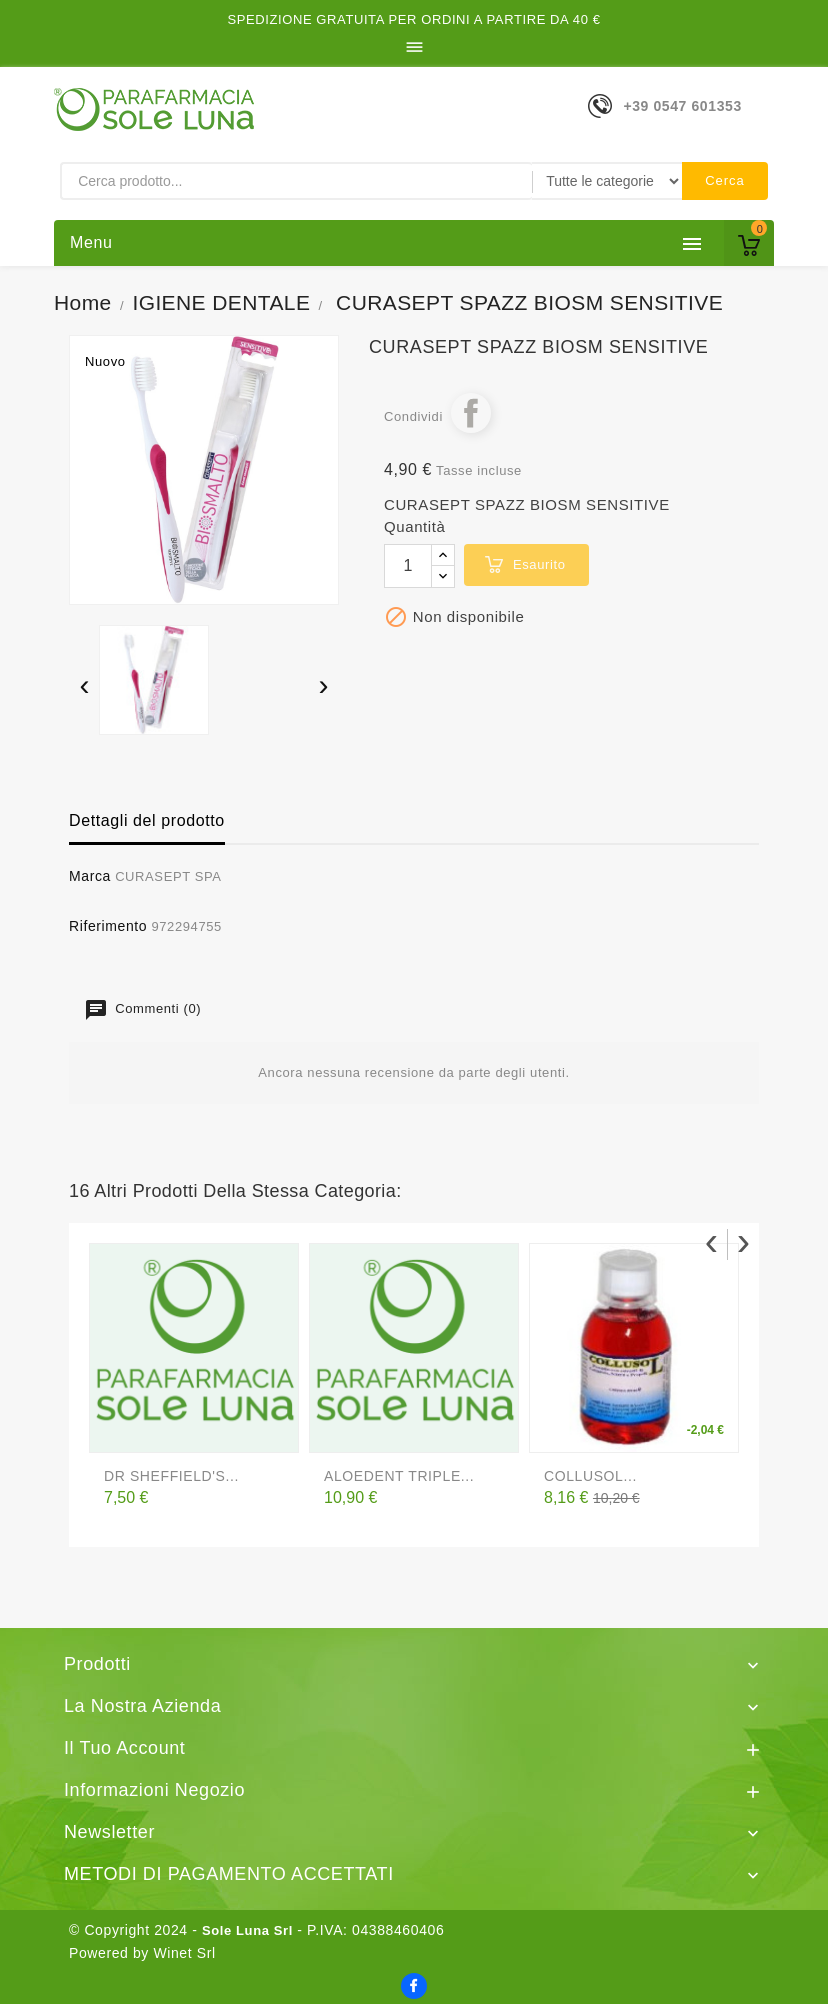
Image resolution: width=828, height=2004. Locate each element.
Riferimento (108, 926)
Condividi (471, 413)
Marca (90, 876)
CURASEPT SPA (168, 876)
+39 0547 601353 (682, 106)
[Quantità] (408, 566)
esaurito (539, 564)
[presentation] (84, 687)
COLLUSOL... (590, 1476)
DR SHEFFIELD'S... (171, 1476)
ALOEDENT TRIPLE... (399, 1476)
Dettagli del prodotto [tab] (147, 820)
